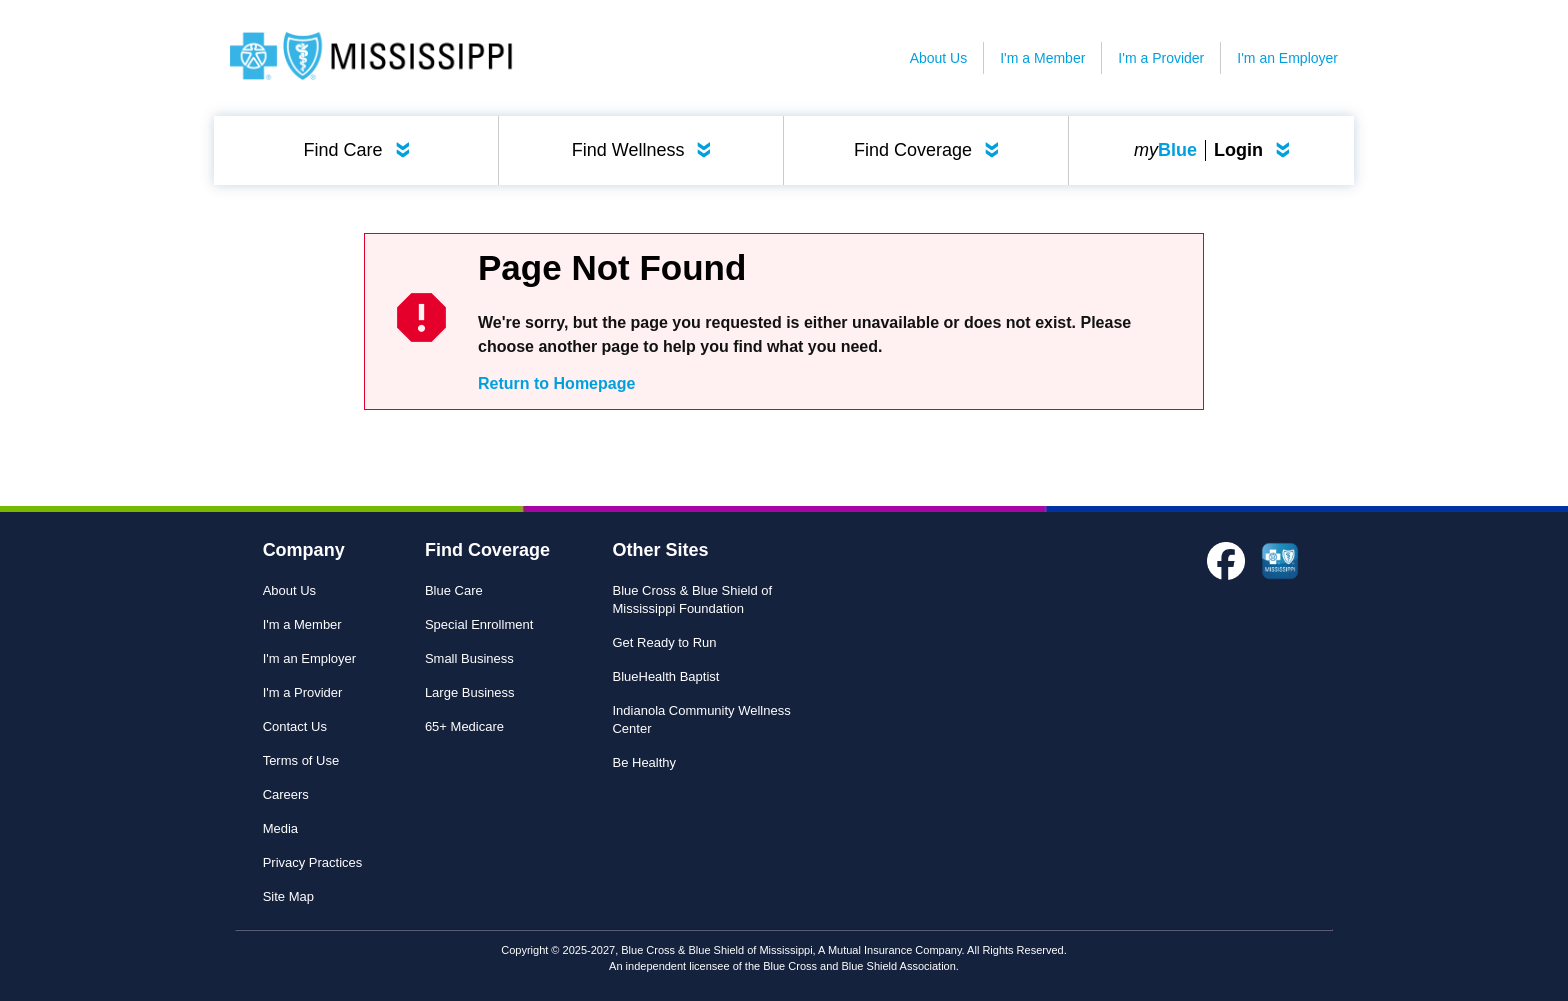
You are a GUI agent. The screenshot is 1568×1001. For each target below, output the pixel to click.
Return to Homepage (556, 383)
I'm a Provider (1161, 58)
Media (280, 828)
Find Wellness (646, 150)
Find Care (361, 150)
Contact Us (295, 726)
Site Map (288, 896)
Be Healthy (644, 762)
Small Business (469, 658)
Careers (286, 794)
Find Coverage (931, 150)
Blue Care (454, 590)
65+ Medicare (464, 726)
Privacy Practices (313, 862)
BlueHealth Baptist (665, 676)
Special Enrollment (479, 624)
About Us (939, 58)
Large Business (470, 692)
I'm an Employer (1287, 58)
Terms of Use (301, 760)
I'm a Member (1042, 58)
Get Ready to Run (664, 642)
